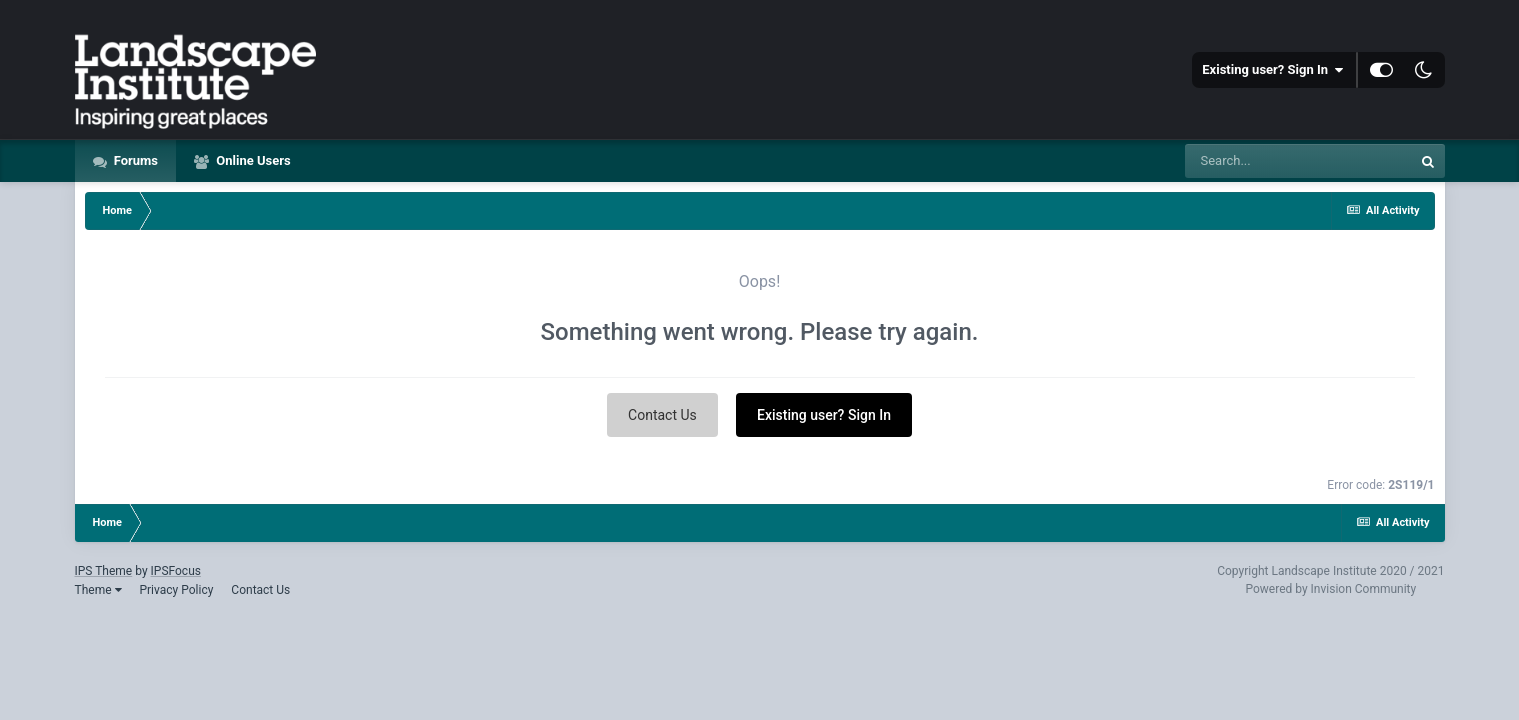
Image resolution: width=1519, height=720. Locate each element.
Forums (135, 160)
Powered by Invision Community (1330, 589)
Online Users (252, 160)
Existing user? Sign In (1272, 70)
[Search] (1298, 161)
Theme (98, 590)
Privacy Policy (176, 590)
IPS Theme (104, 571)
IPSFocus (176, 571)
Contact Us (662, 415)
